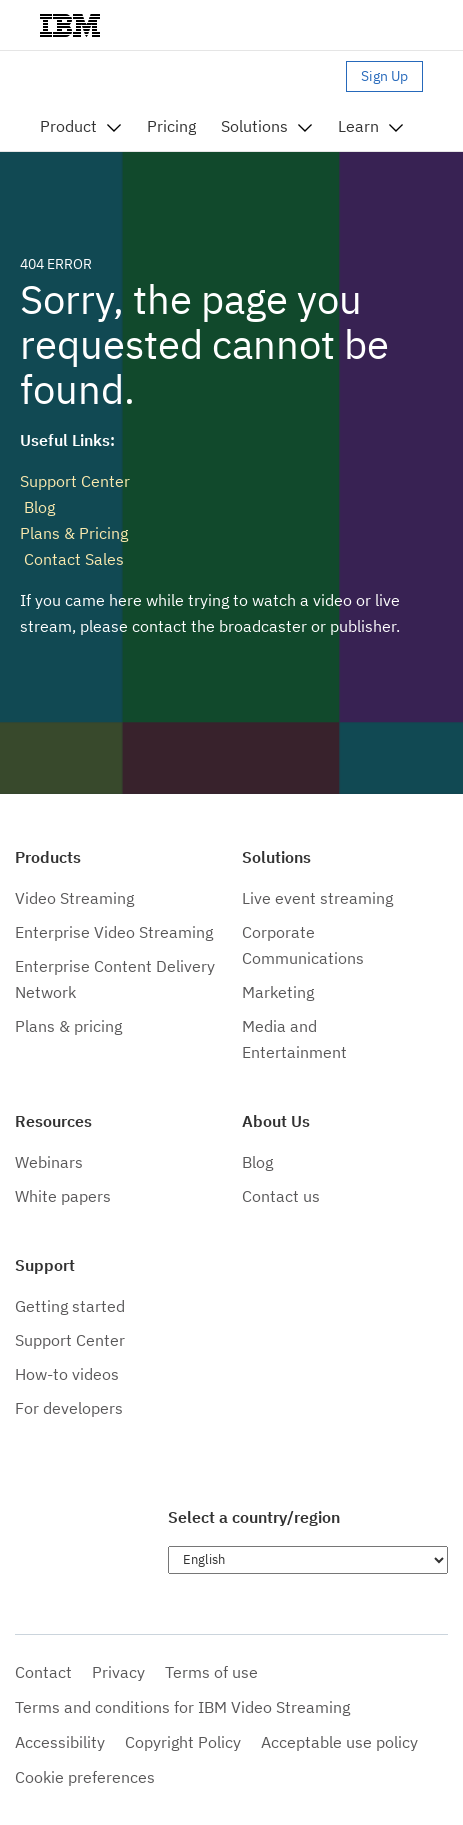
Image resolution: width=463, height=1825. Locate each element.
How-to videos (67, 1374)
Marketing (278, 992)
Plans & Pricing (74, 533)
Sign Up (384, 76)
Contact (43, 1672)
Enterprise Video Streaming (114, 932)
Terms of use (211, 1672)
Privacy (118, 1672)
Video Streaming (74, 898)
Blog (37, 507)
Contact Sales (72, 559)
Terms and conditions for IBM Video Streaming (182, 1707)
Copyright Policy (183, 1742)
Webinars (49, 1162)
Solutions (254, 126)
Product (68, 126)
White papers (63, 1196)
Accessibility (60, 1742)
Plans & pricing (68, 1026)
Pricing (171, 126)
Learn (358, 126)
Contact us (281, 1196)
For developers (69, 1408)
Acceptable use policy (339, 1742)
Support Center (75, 481)
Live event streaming (317, 898)
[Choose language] (308, 1560)
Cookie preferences (85, 1777)
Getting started (70, 1306)
